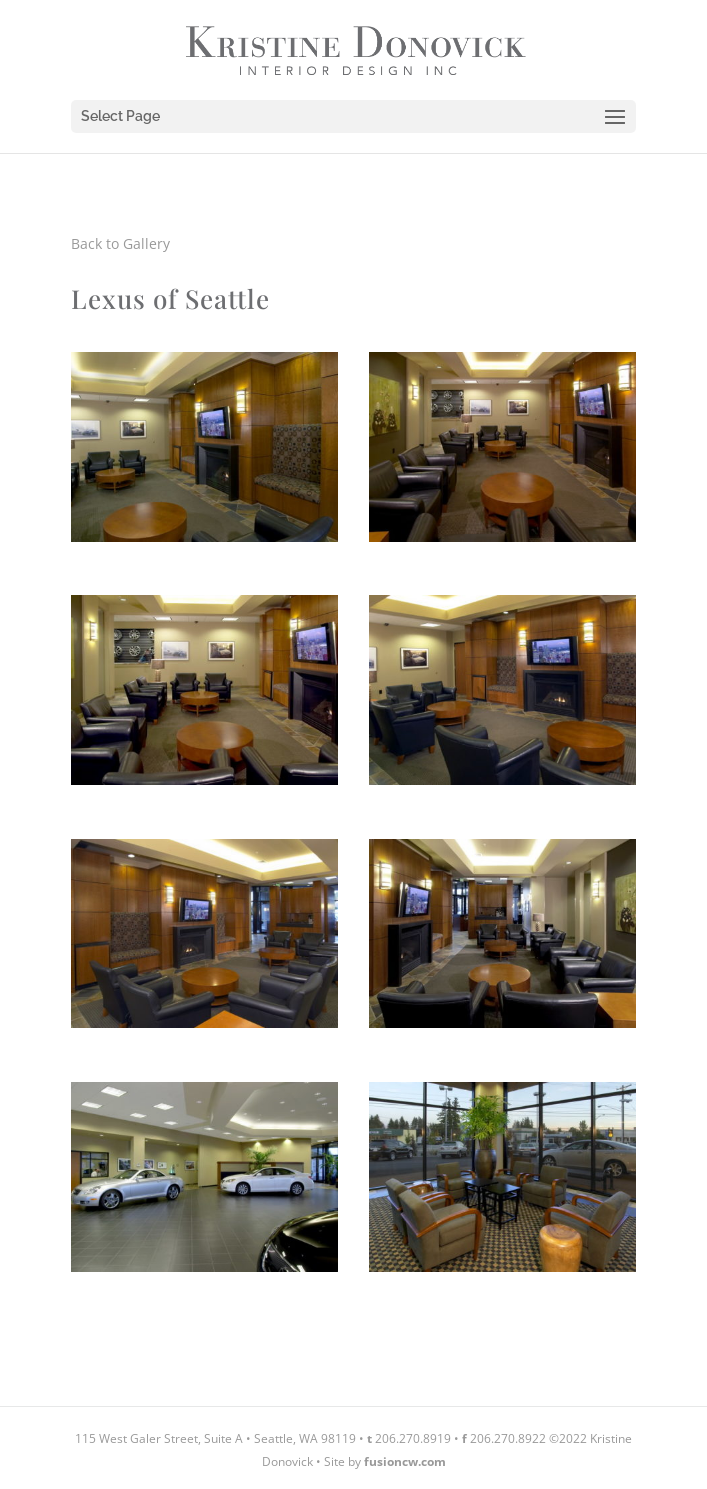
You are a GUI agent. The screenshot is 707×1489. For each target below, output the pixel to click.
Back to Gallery (120, 243)
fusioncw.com (405, 1461)
